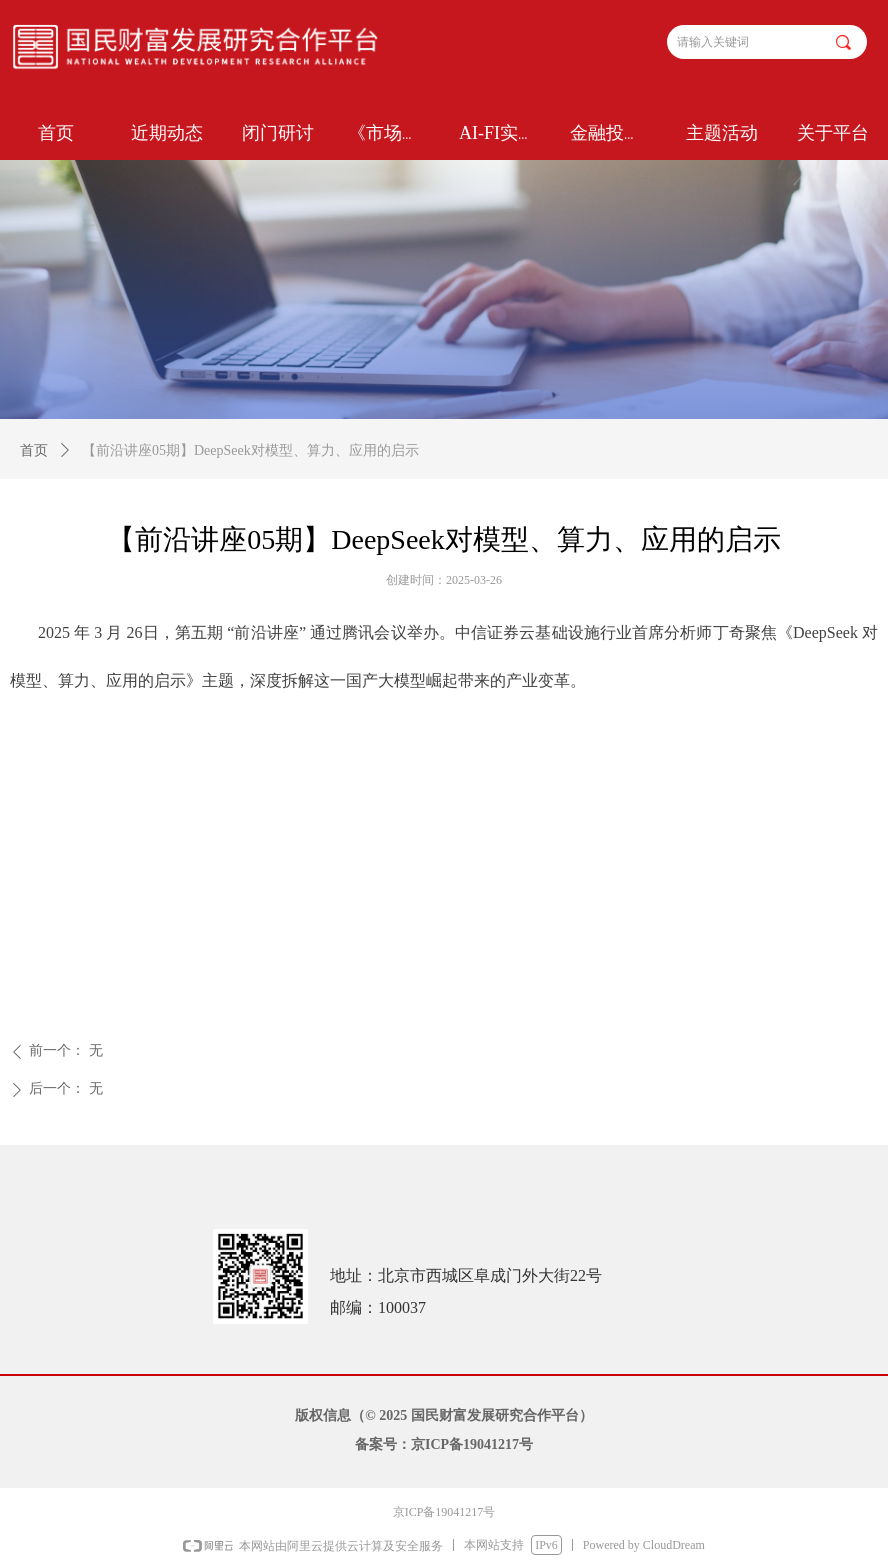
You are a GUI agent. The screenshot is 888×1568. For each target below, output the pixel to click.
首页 (34, 450)
